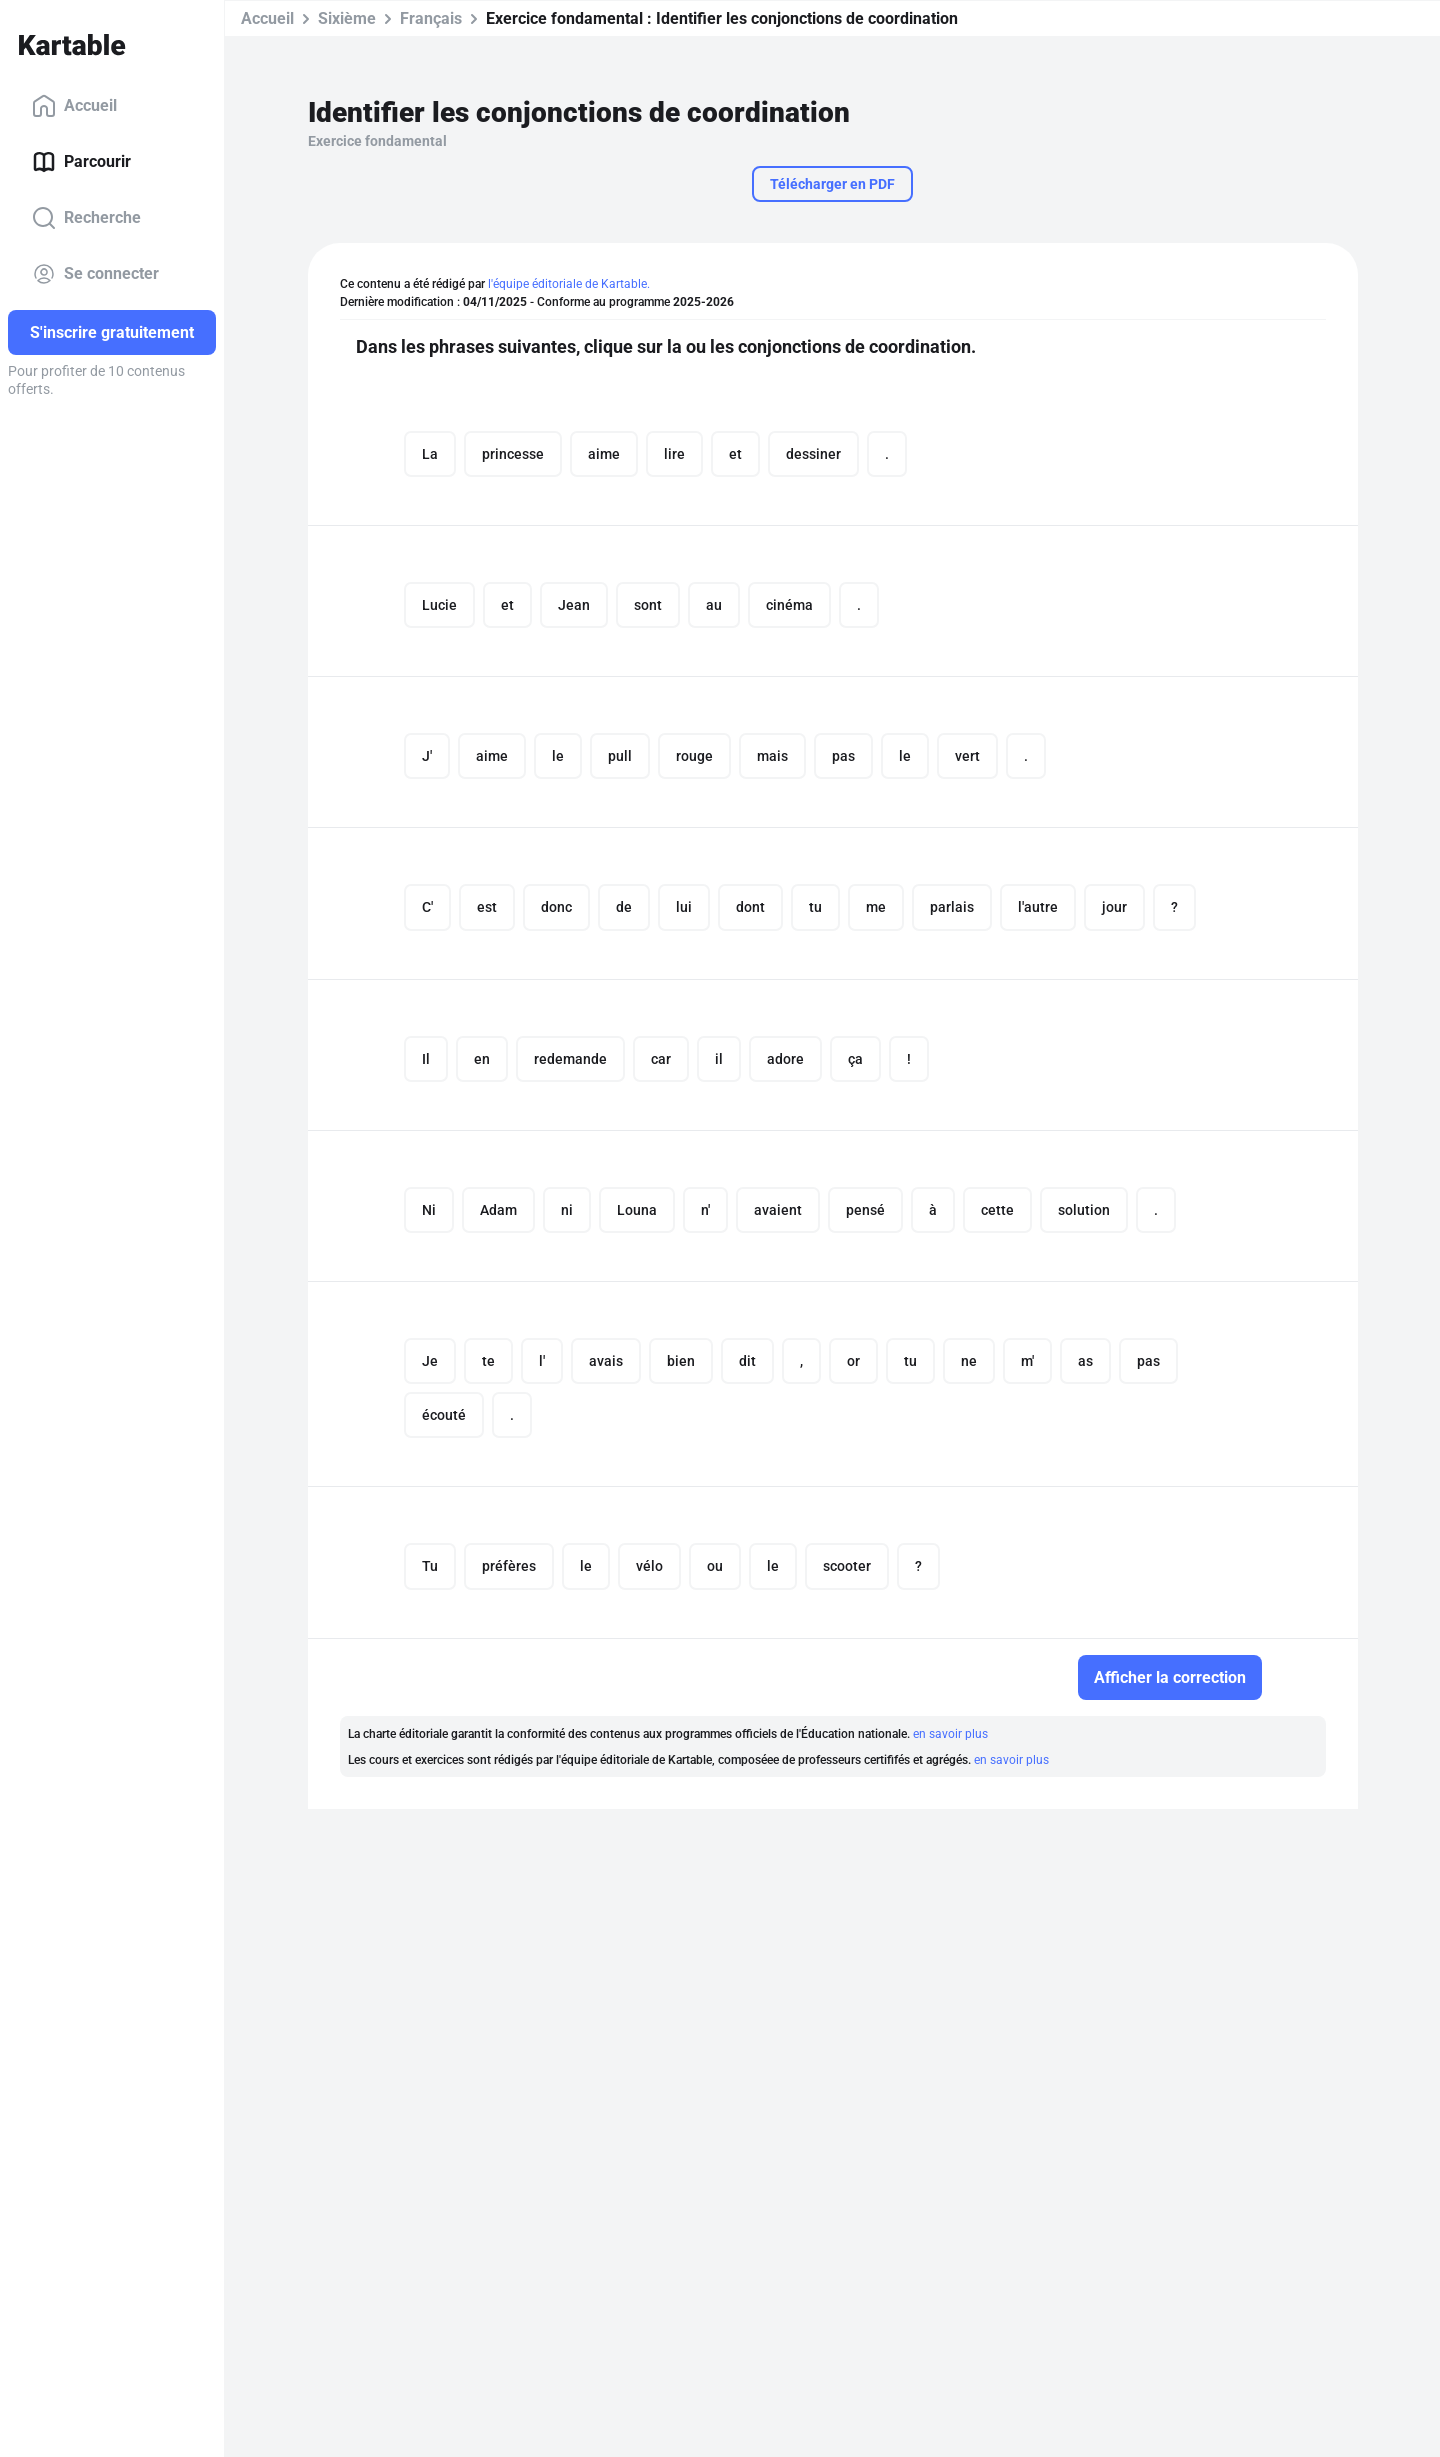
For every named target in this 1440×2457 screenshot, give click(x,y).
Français (431, 18)
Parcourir (81, 162)
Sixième (347, 18)
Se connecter (95, 274)
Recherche (86, 218)
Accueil (74, 106)
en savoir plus (950, 1741)
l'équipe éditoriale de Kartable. (569, 284)
